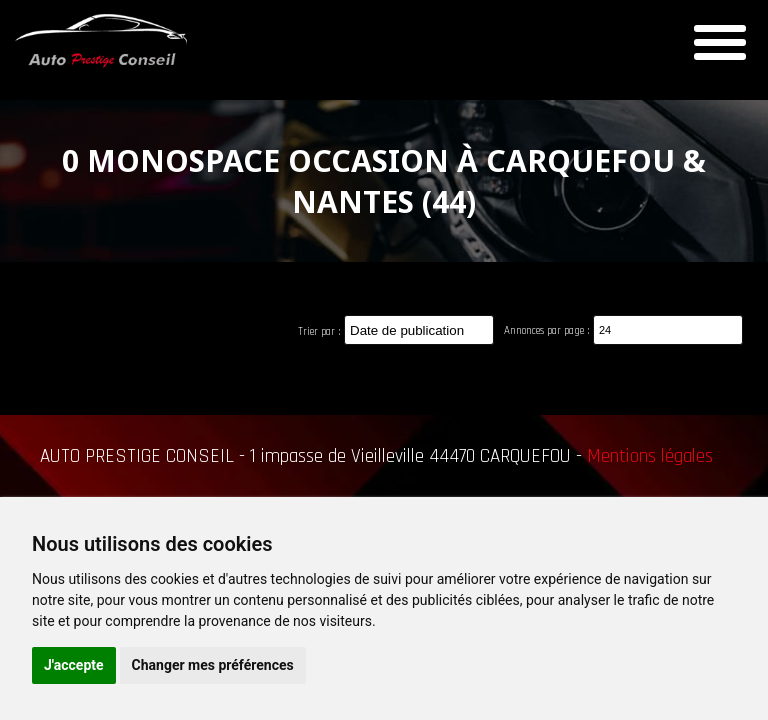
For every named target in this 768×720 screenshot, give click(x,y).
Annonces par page (544, 331)
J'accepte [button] (74, 665)
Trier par (316, 332)
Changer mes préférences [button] (213, 665)
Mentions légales (650, 456)
